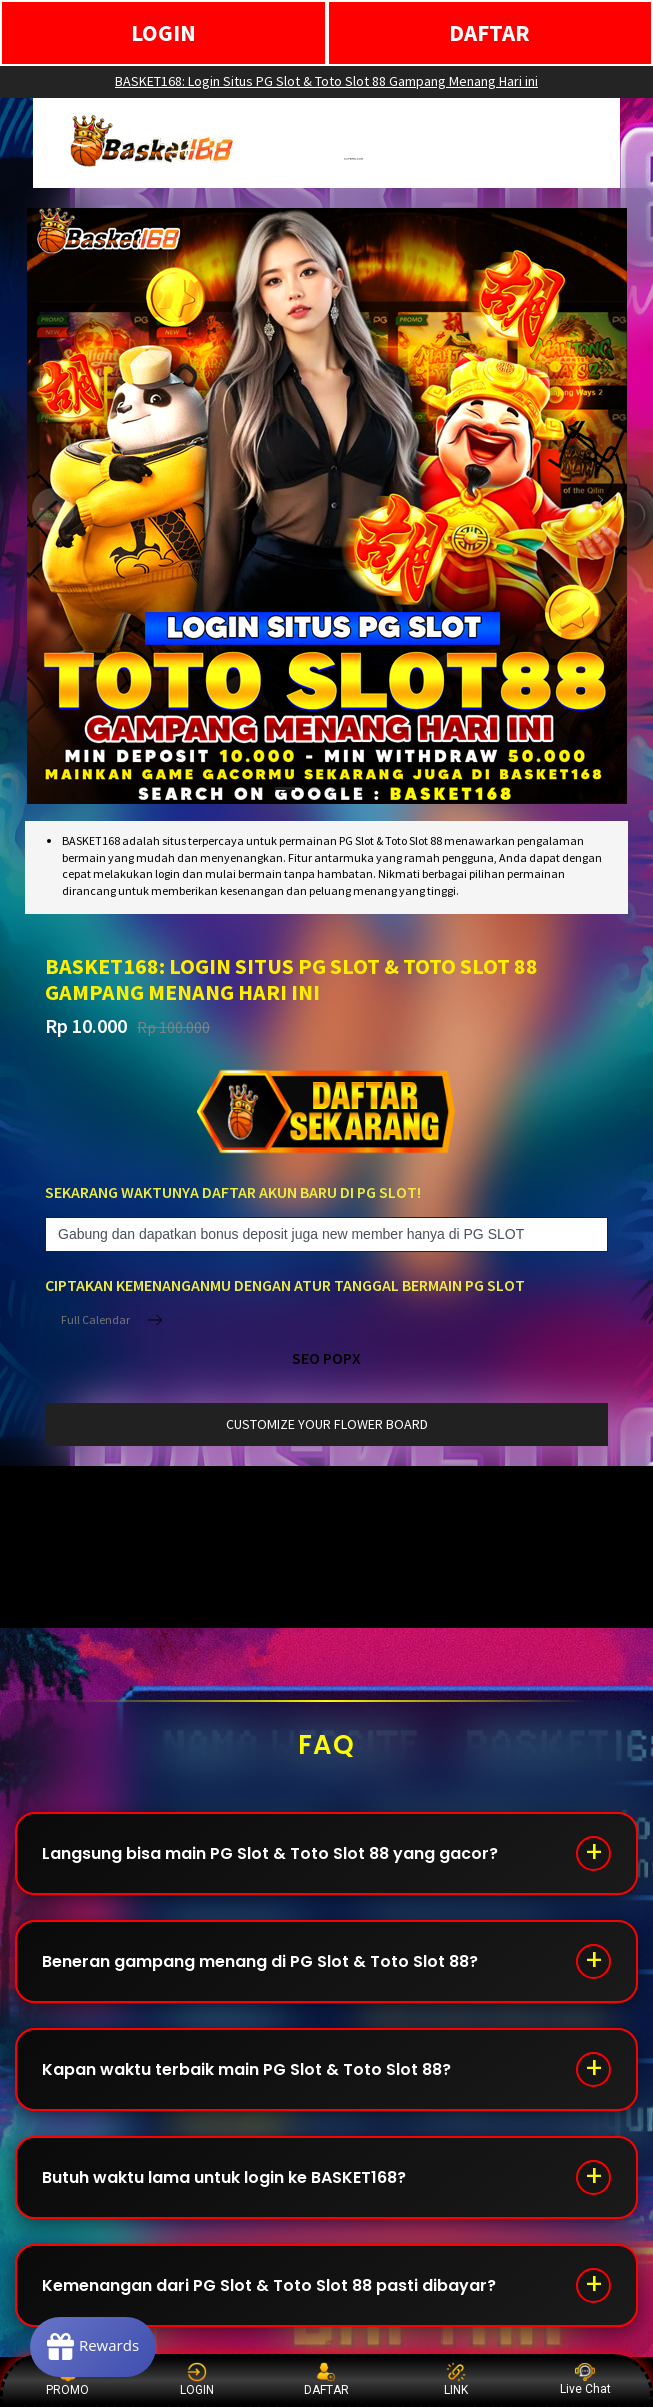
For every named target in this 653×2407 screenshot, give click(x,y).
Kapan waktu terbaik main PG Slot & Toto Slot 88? (246, 2069)
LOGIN (163, 32)
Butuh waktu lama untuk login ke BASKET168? (224, 2177)
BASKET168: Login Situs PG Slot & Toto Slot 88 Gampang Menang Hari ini (326, 81)
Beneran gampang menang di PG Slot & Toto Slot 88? (260, 1961)
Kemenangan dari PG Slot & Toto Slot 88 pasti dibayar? (269, 2285)
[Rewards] (93, 2347)
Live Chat (585, 2379)
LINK (456, 2379)
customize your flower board (327, 1424)
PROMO (67, 2379)
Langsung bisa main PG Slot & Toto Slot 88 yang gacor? (270, 1853)
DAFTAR (489, 32)
